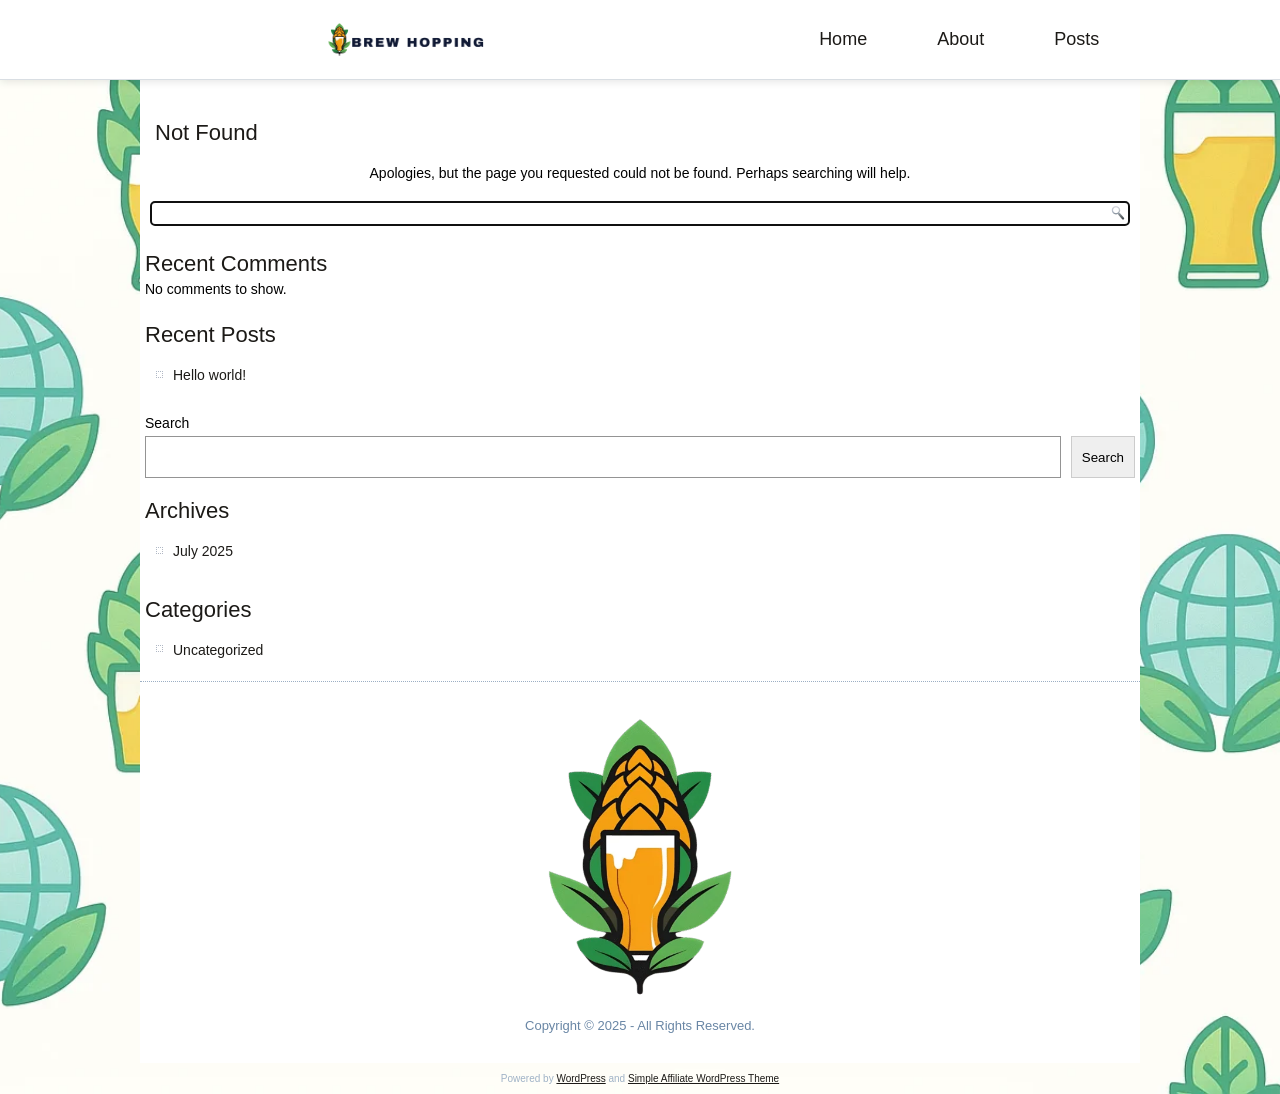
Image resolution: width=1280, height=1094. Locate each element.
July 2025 (203, 551)
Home (843, 39)
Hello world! (209, 375)
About (960, 39)
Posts (1076, 39)
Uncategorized (218, 650)
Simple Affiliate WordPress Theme (703, 1078)
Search (167, 423)
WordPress (580, 1078)
